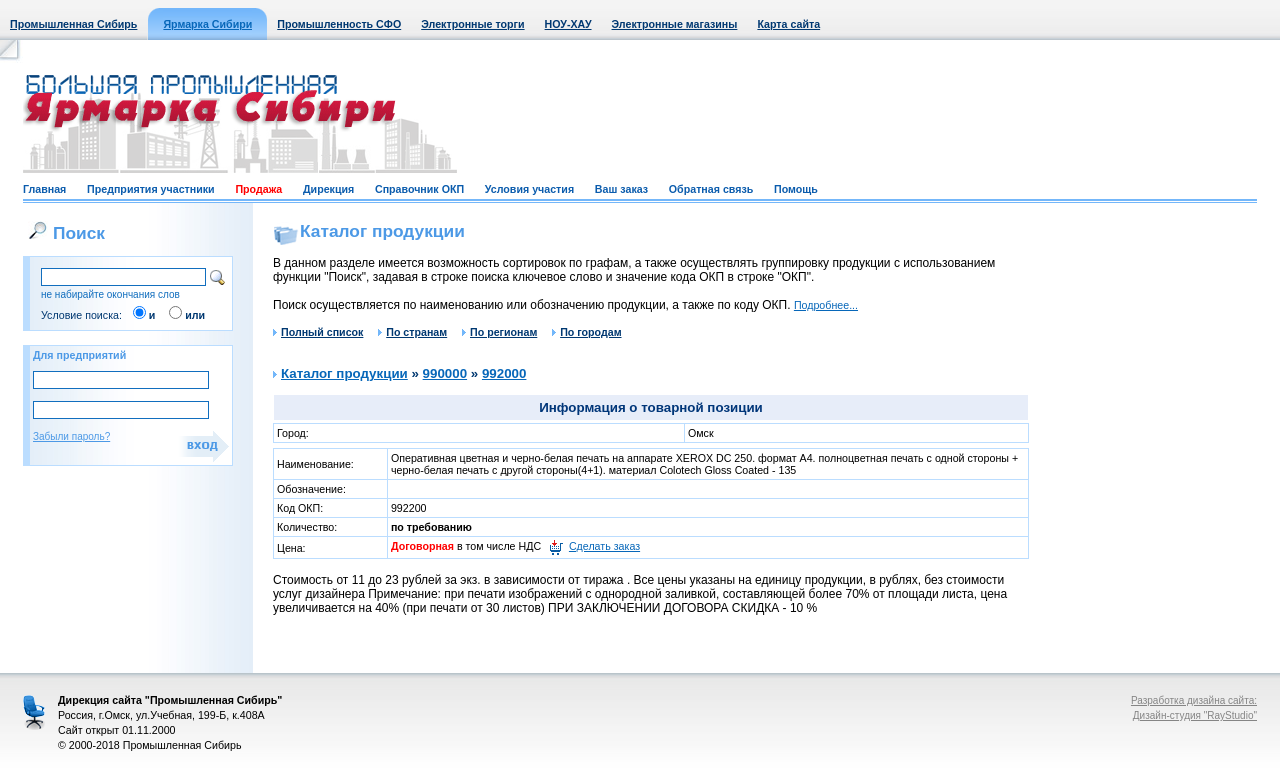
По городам (586, 332)
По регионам (499, 332)
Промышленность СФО (339, 24)
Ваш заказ (621, 189)
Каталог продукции (344, 373)
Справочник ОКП (419, 189)
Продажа (258, 189)
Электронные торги (472, 24)
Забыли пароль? (71, 436)
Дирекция (328, 189)
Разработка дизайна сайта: (1194, 700)
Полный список (318, 332)
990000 (445, 373)
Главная (44, 189)
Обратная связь (711, 189)
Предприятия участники (151, 189)
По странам (412, 332)
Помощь (796, 189)
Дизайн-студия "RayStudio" (1195, 715)
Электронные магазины (675, 24)
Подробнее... (826, 305)
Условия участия (529, 189)
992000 (504, 373)
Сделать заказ (604, 546)
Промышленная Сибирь (73, 24)
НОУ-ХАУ (568, 24)
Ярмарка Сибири (207, 24)
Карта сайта (788, 24)
